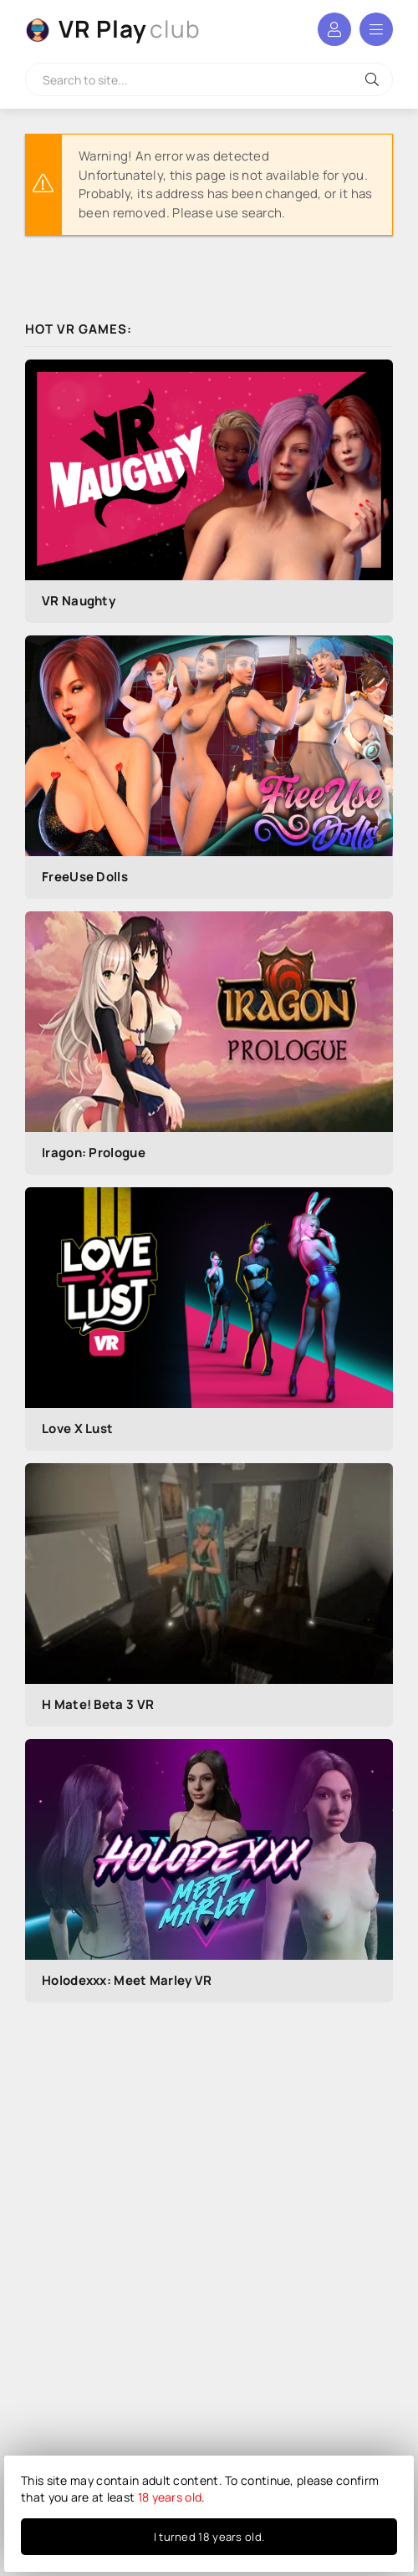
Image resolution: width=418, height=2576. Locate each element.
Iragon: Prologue (93, 1152)
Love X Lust (77, 1428)
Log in (334, 29)
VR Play (130, 29)
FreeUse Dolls (85, 876)
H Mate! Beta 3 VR (98, 1704)
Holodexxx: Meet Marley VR (127, 1980)
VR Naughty (78, 601)
